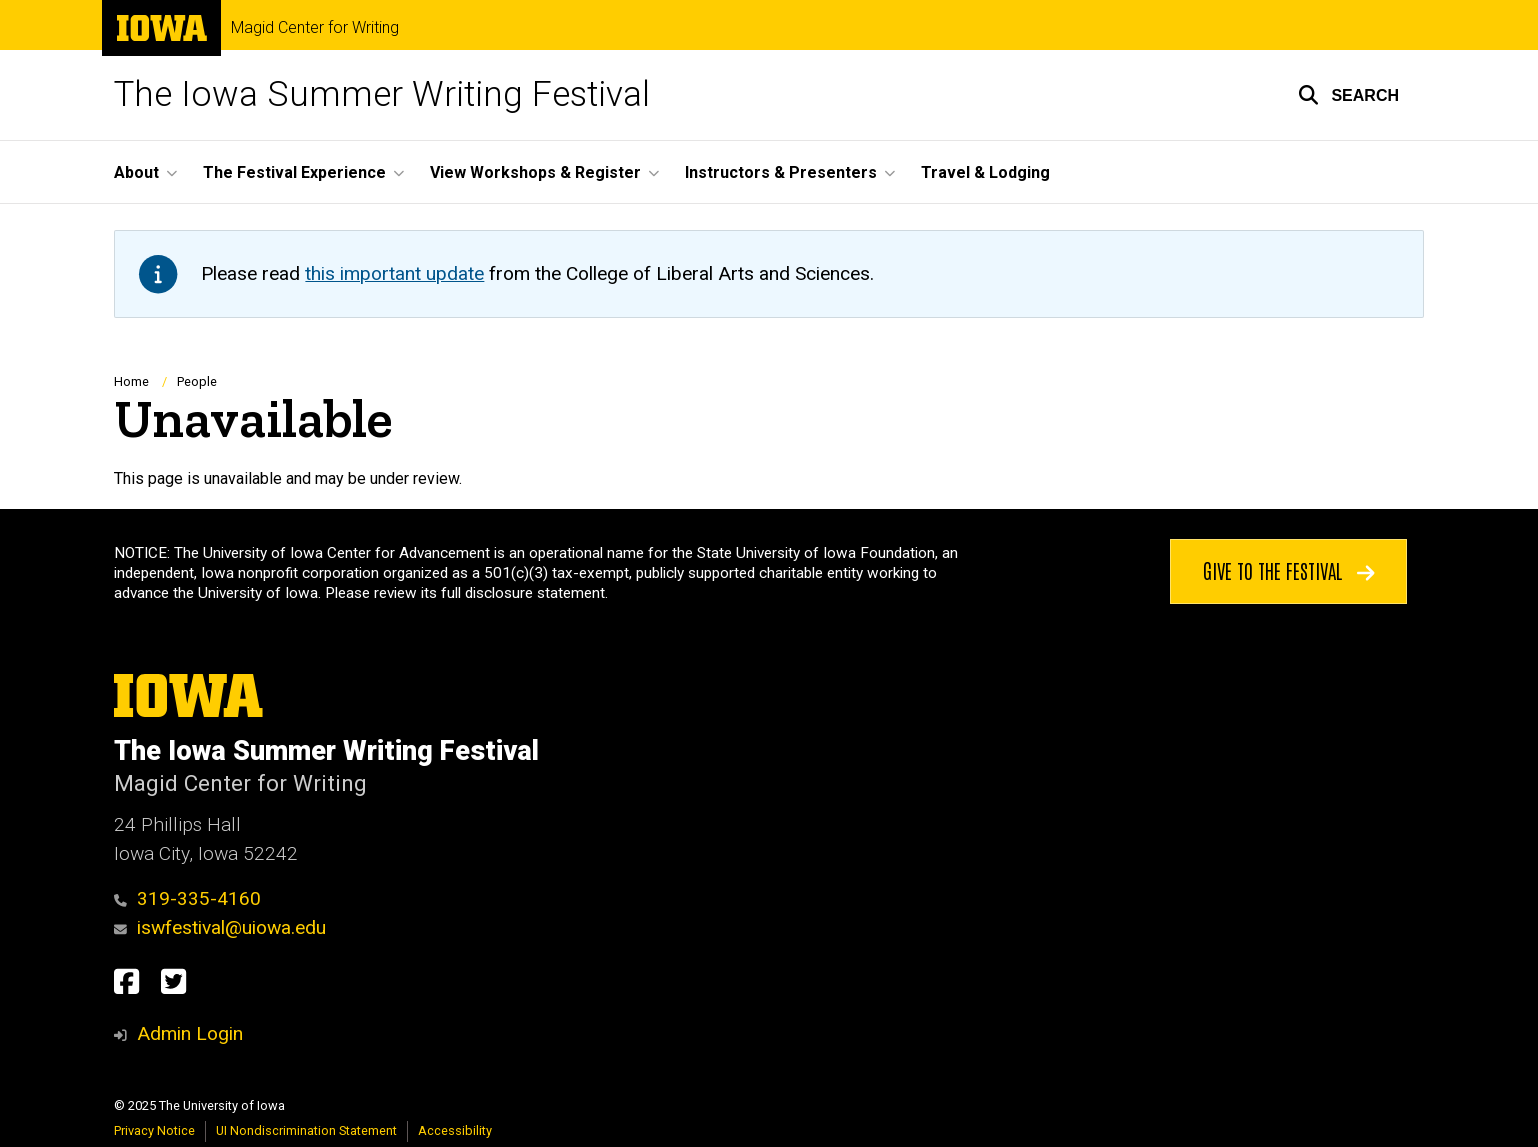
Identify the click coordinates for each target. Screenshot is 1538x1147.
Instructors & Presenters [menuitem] (781, 172)
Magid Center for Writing (315, 28)
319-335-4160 (187, 898)
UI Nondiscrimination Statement (306, 1130)
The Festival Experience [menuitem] (294, 172)
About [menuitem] (136, 172)
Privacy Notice (154, 1130)
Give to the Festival (1289, 570)
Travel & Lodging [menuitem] (985, 172)
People (197, 381)
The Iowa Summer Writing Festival (382, 94)
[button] (1348, 95)
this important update (394, 273)
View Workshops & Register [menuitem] (535, 172)
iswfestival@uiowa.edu (220, 927)
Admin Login (190, 1033)
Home (131, 381)
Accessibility (455, 1130)
